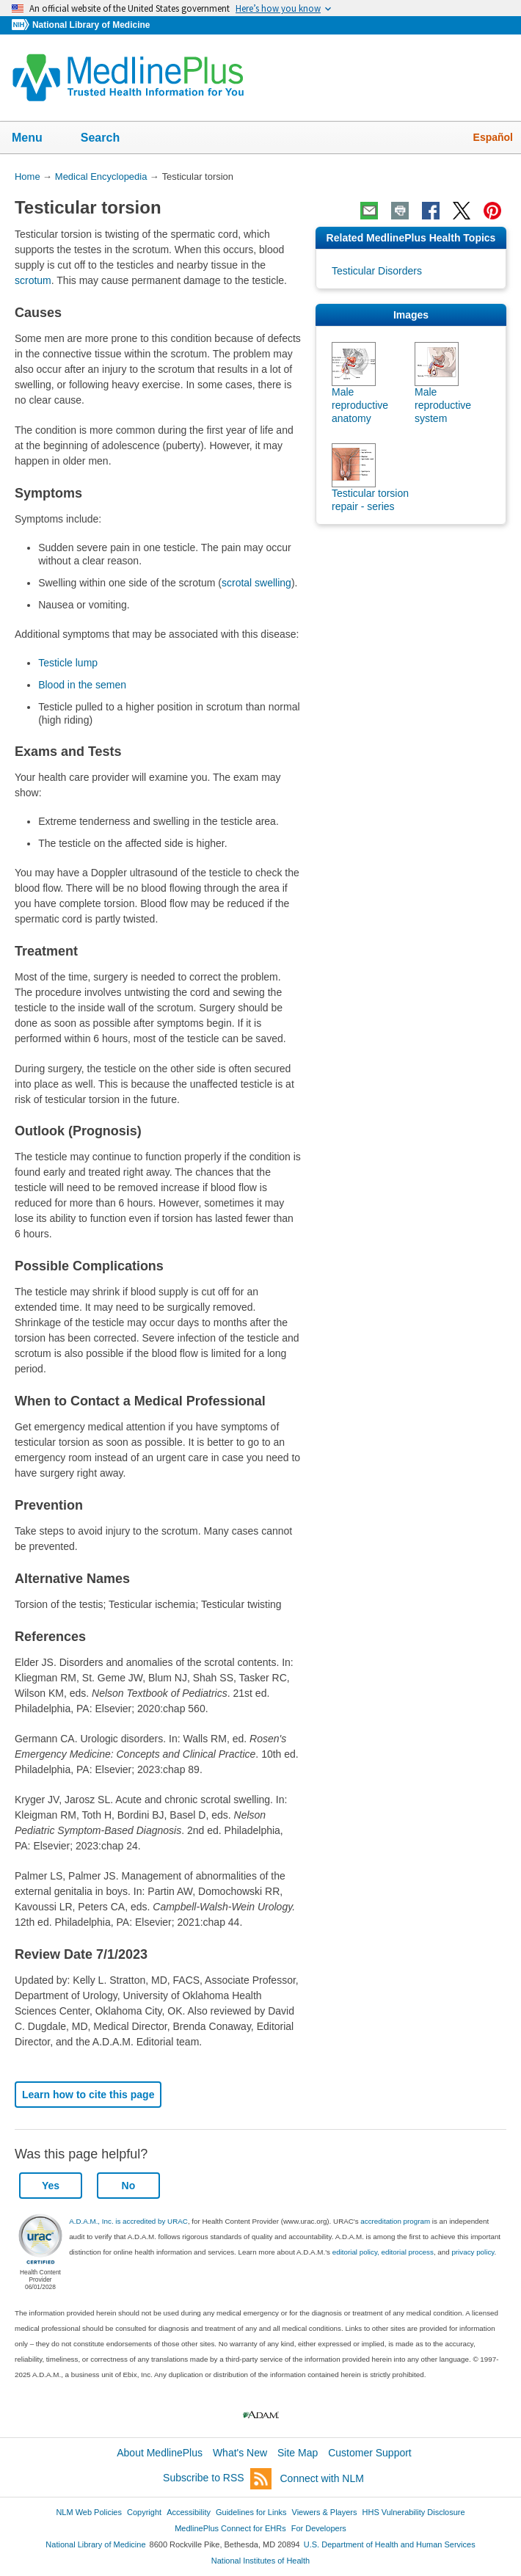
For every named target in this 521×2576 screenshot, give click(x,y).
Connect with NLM (322, 2478)
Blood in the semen (82, 685)
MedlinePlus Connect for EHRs (230, 2528)
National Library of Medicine (91, 25)
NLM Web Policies (89, 2512)
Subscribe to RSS (217, 2478)
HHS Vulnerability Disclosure (413, 2512)
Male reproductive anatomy (360, 405)
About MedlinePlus (160, 2453)
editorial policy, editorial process (383, 2252)
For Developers (318, 2528)
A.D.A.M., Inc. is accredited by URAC (128, 2221)
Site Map (297, 2453)
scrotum (33, 280)
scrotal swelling (256, 583)
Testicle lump (68, 663)
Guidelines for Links (251, 2512)
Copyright (144, 2512)
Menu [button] (37, 139)
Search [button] (110, 139)
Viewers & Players (324, 2512)
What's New (240, 2453)
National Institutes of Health (260, 2560)
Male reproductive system (443, 405)
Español (493, 137)
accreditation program (395, 2221)
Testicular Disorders (377, 271)
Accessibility (189, 2512)
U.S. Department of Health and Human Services (390, 2544)
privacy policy (472, 2252)
